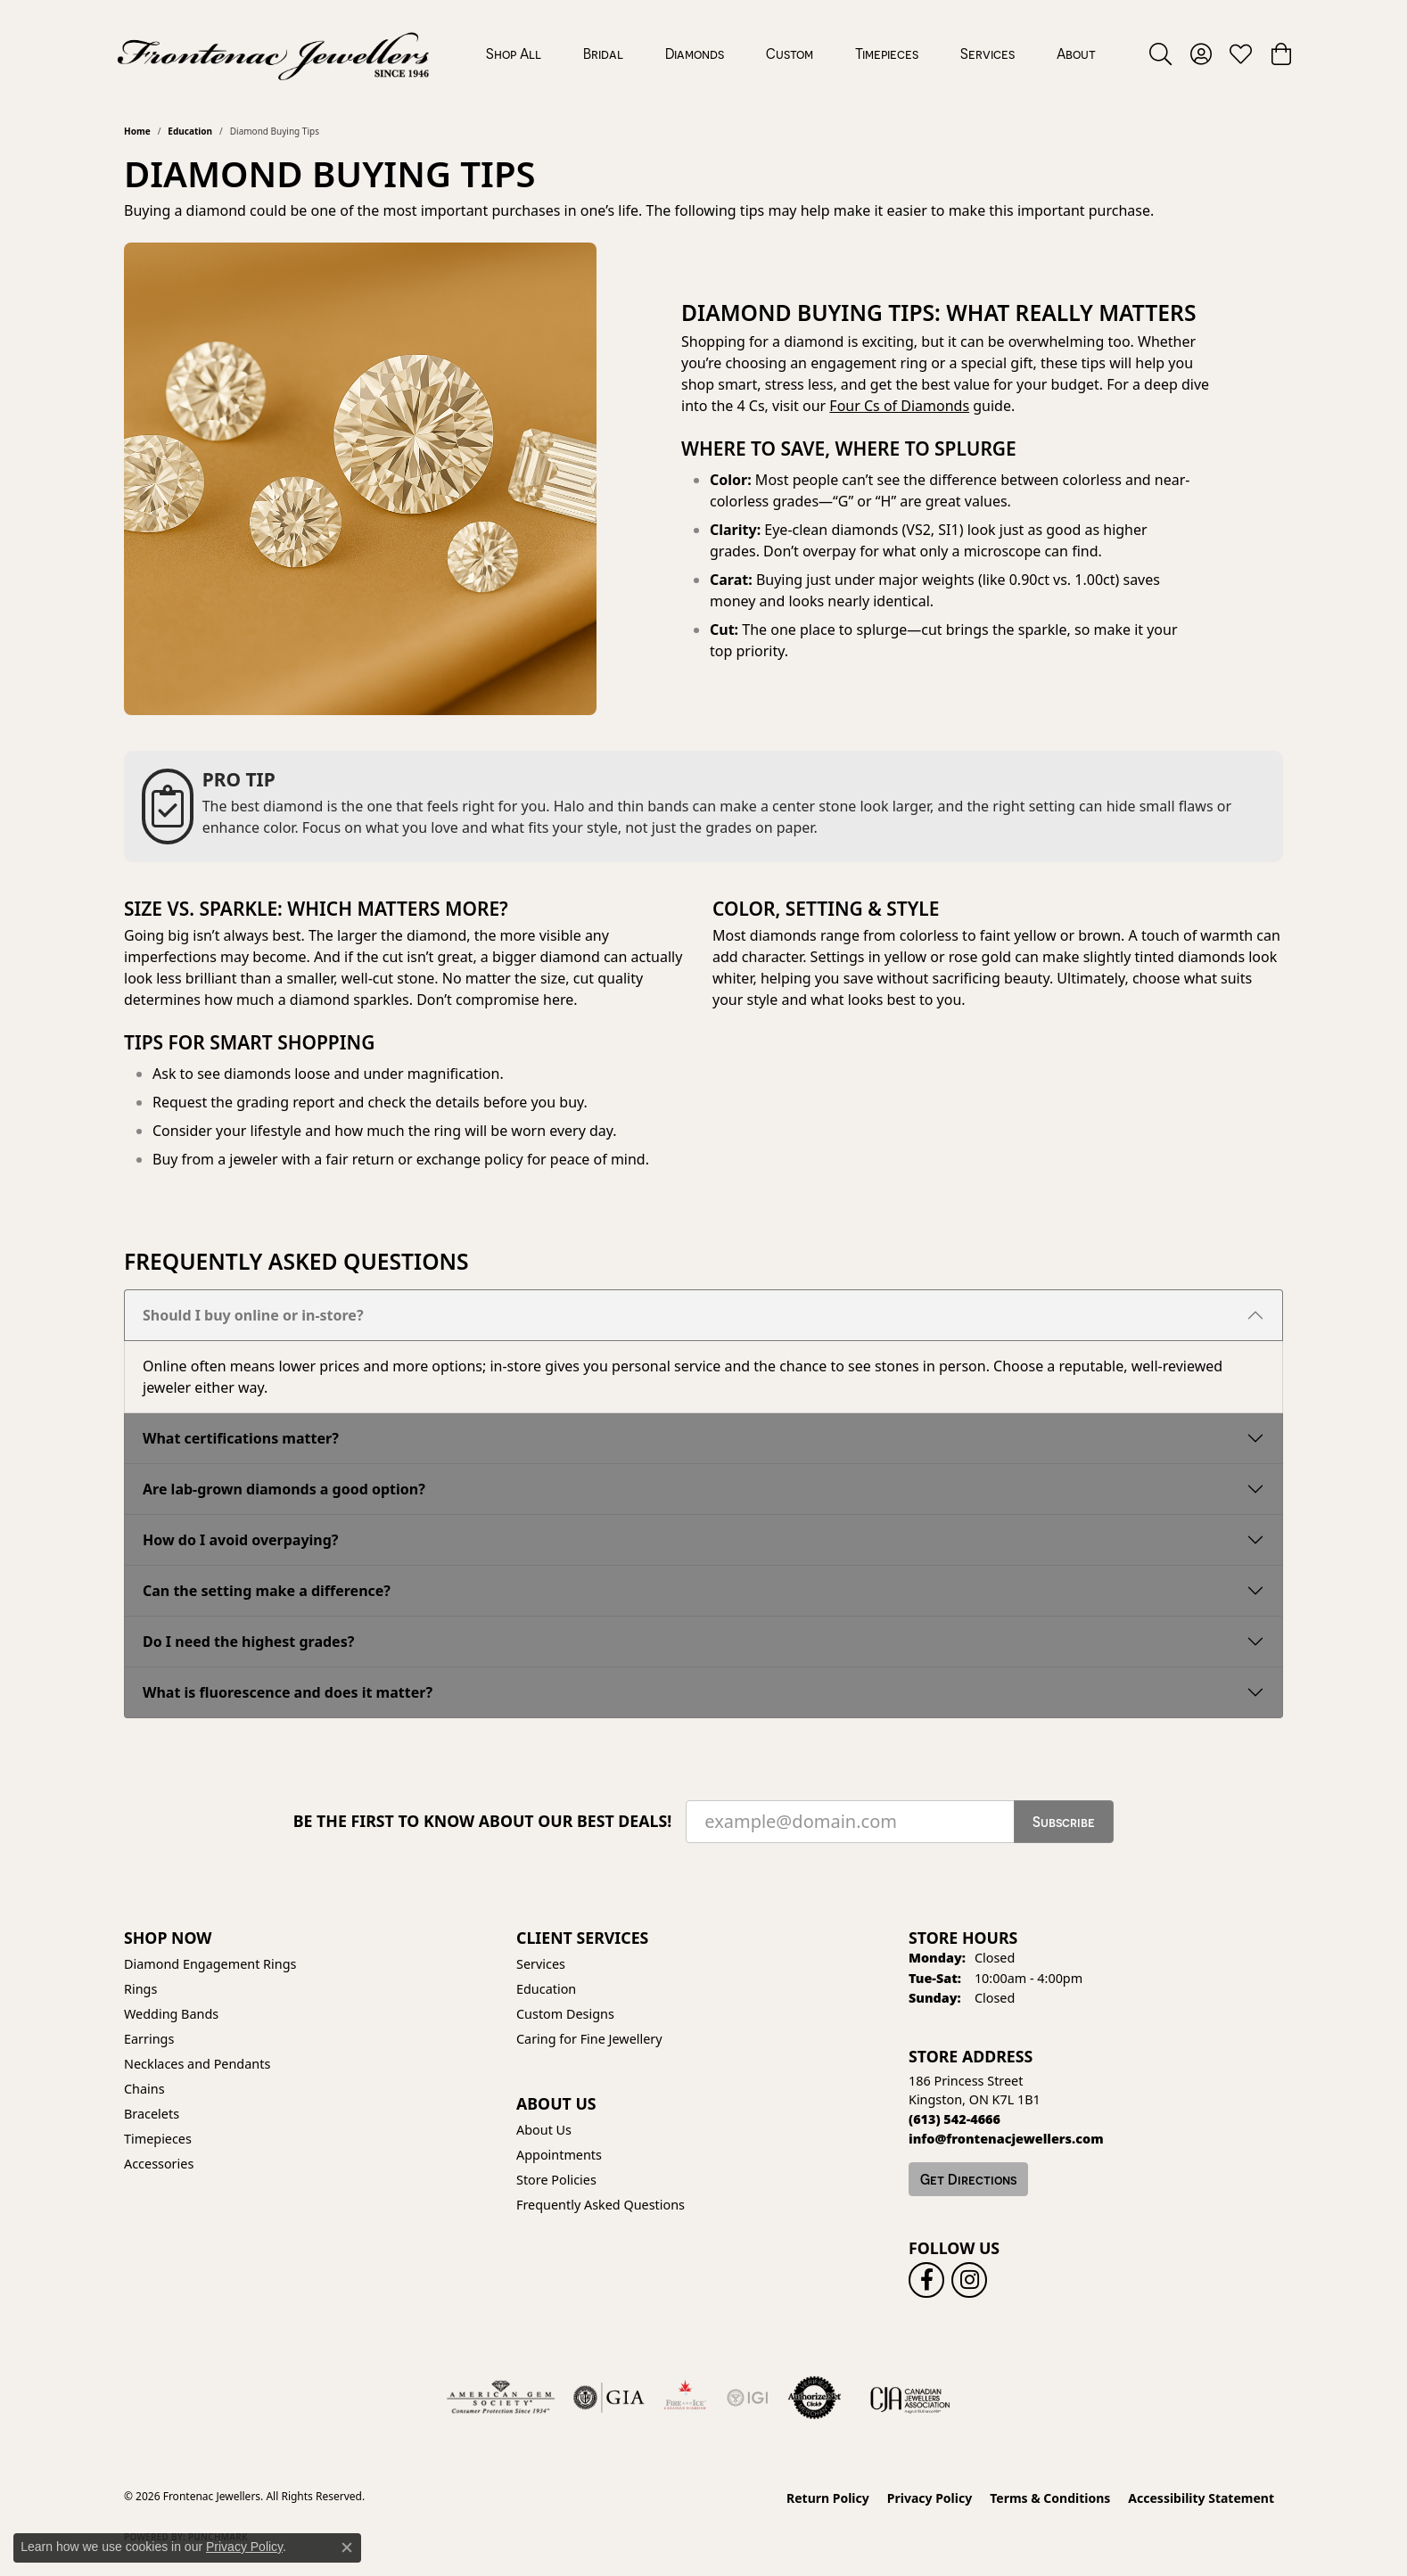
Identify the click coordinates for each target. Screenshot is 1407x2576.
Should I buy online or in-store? (253, 1315)
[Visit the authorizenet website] (815, 2397)
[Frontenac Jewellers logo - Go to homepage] (273, 53)
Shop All (513, 53)
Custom (789, 53)
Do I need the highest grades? (248, 1641)
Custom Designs (565, 2013)
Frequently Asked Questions (600, 2204)
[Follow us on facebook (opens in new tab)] (926, 2280)
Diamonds (694, 53)
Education (190, 131)
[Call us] (1006, 2138)
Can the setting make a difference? (267, 1591)
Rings (140, 1988)
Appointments (559, 2154)
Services (987, 53)
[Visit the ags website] (500, 2397)
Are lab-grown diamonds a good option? (284, 1489)
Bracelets (151, 2113)
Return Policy (827, 2498)
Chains (144, 2088)
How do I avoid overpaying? (241, 1540)
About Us (544, 2129)
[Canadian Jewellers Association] (910, 2397)
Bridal (603, 53)
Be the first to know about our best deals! (482, 1821)
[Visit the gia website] (609, 2397)
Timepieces (886, 53)
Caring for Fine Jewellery (589, 2038)
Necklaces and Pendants (197, 2063)
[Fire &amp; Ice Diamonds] (684, 2397)
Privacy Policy (929, 2498)
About (1076, 53)
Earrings (149, 2038)
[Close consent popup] (346, 2547)
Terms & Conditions (1050, 2498)
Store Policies (556, 2179)
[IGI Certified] (747, 2397)
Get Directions (968, 2179)
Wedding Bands (171, 2013)
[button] (1160, 53)
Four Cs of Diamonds (899, 406)
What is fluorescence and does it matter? (287, 1692)
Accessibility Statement (1201, 2498)
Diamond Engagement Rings (210, 1963)
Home (137, 131)
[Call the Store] (954, 2119)
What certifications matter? (241, 1438)
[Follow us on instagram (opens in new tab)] (969, 2280)
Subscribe (1064, 1822)
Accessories (158, 2163)
